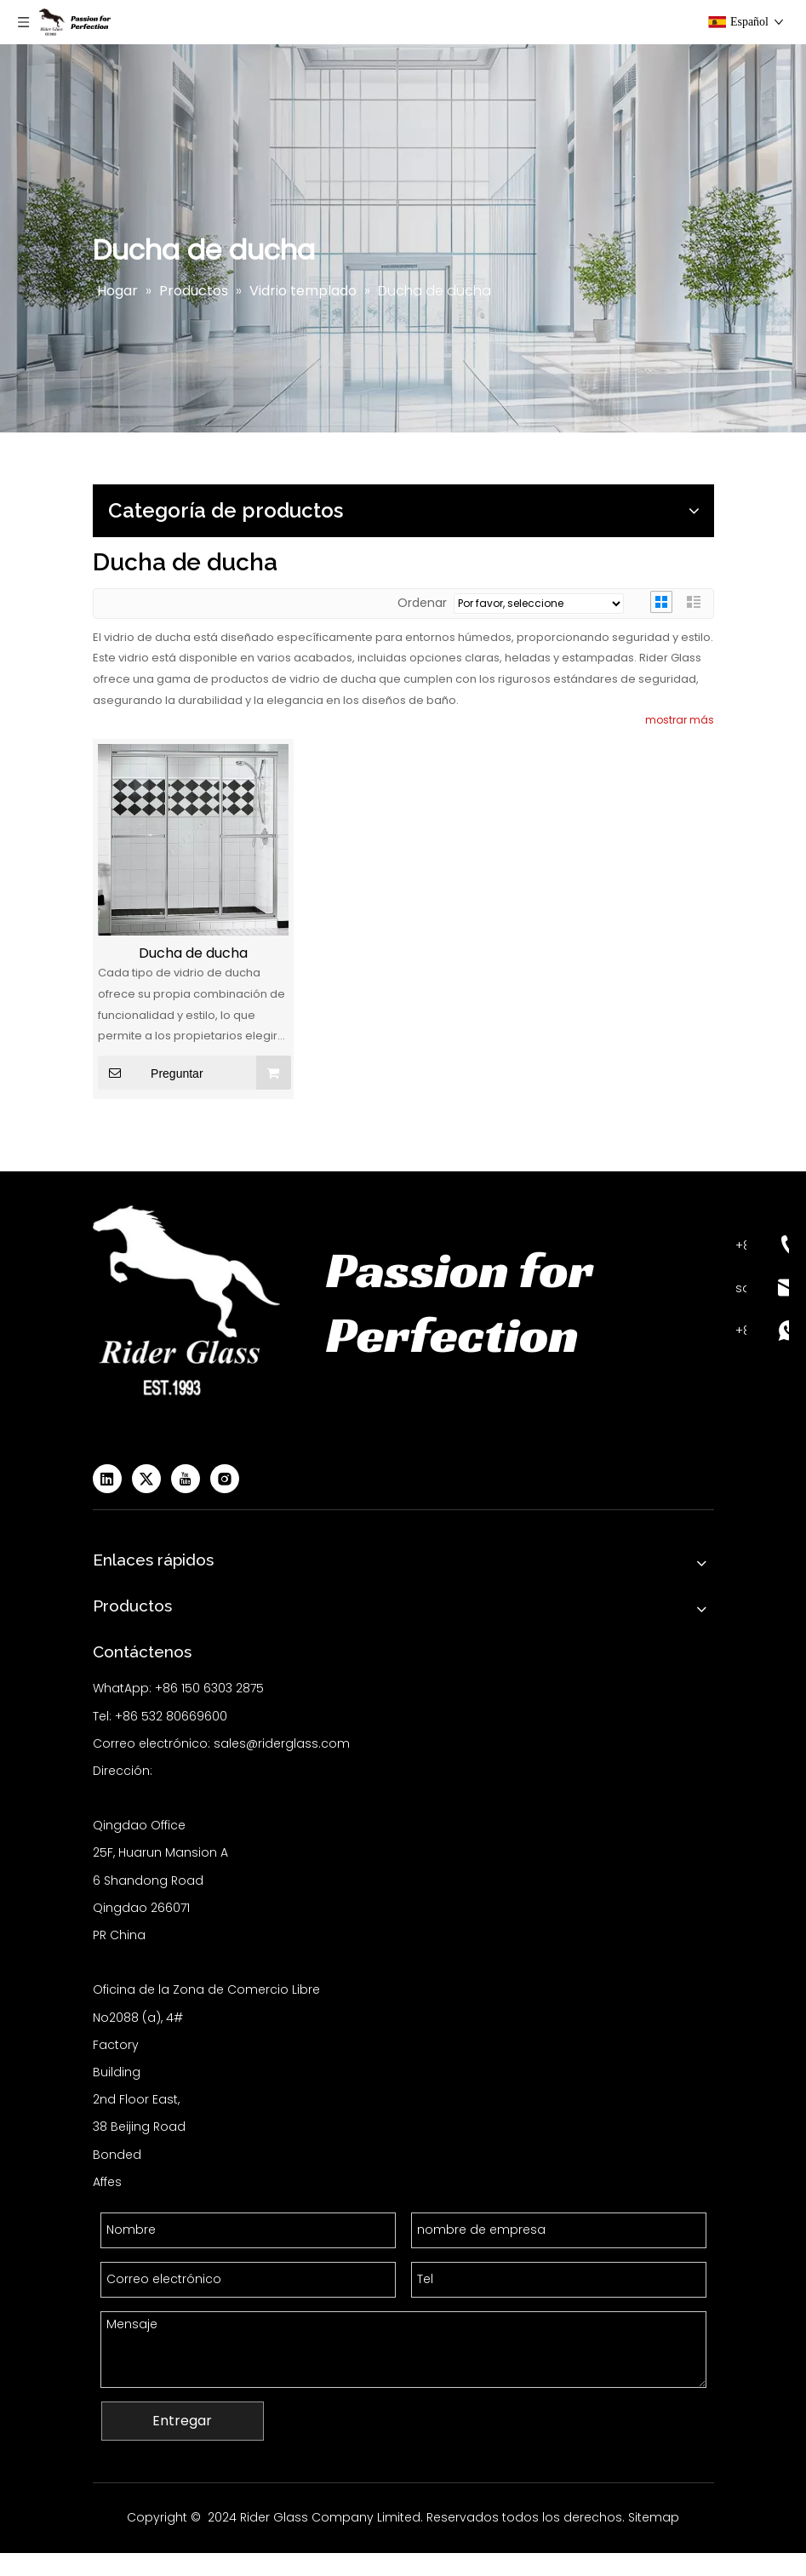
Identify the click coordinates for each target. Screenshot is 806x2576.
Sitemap (653, 2517)
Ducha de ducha (193, 953)
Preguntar (150, 1073)
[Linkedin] (107, 1478)
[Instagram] (224, 1478)
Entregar (182, 2420)
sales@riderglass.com (282, 1743)
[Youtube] (185, 1478)
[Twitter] (146, 1478)
